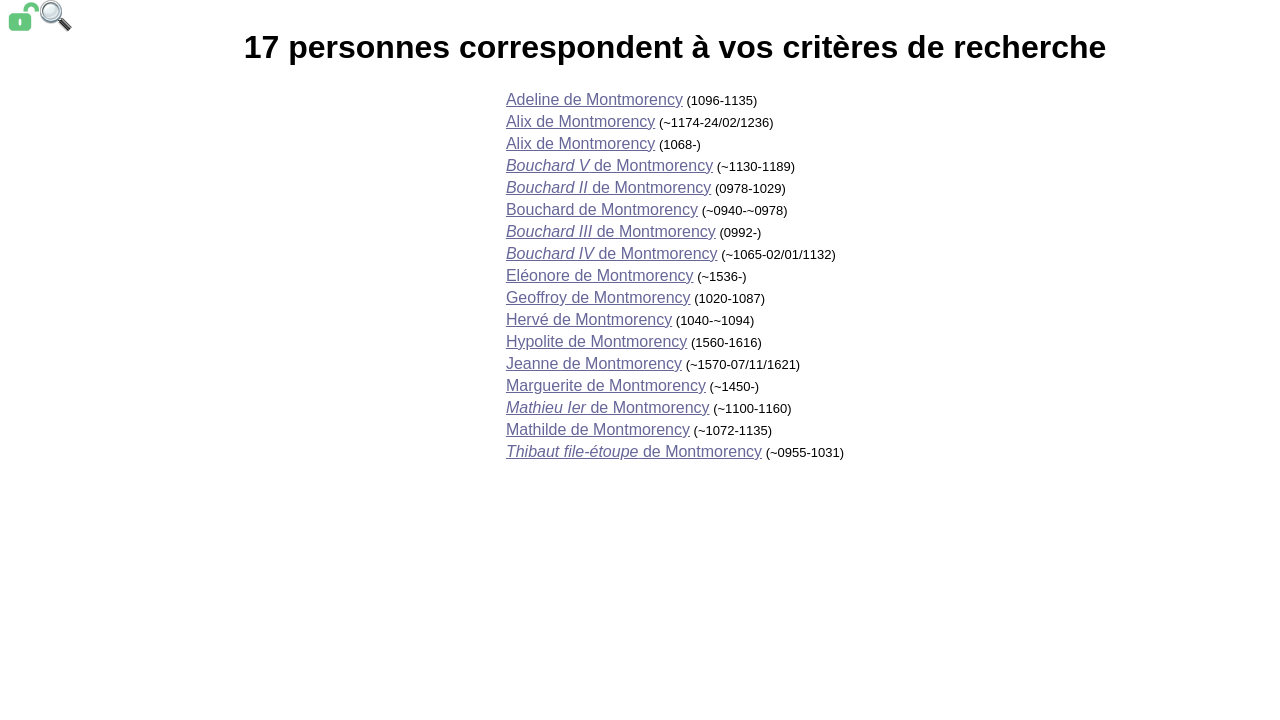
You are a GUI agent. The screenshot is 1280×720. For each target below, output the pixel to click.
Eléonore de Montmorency (600, 275)
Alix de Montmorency (580, 121)
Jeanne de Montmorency (594, 363)
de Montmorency (609, 165)
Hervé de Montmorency (589, 319)
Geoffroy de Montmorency (598, 297)
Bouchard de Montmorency (602, 209)
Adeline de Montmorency (594, 99)
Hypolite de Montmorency (596, 341)
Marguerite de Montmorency (606, 385)
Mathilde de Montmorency (598, 429)
